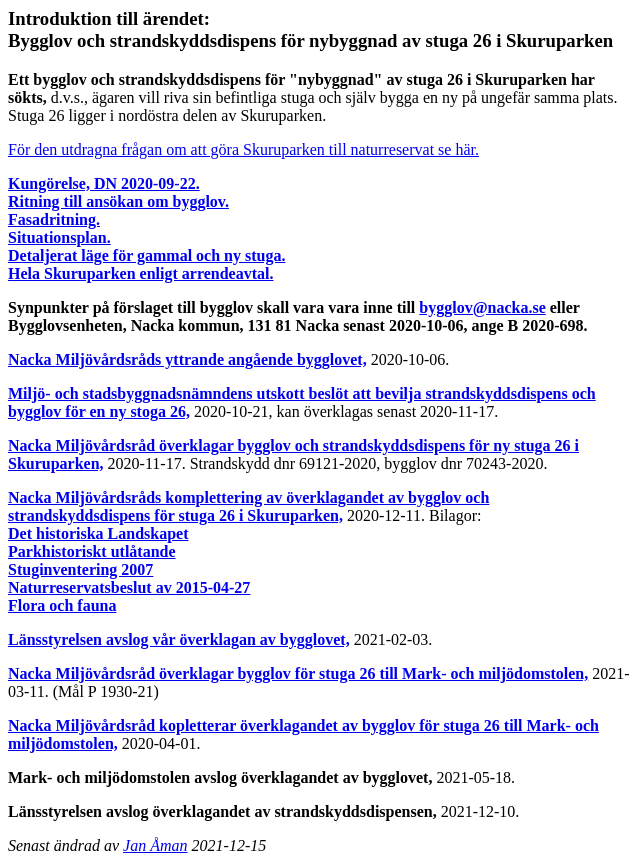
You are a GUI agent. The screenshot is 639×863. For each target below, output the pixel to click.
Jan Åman (155, 845)
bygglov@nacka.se (482, 307)
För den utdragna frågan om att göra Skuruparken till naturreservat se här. (243, 149)
